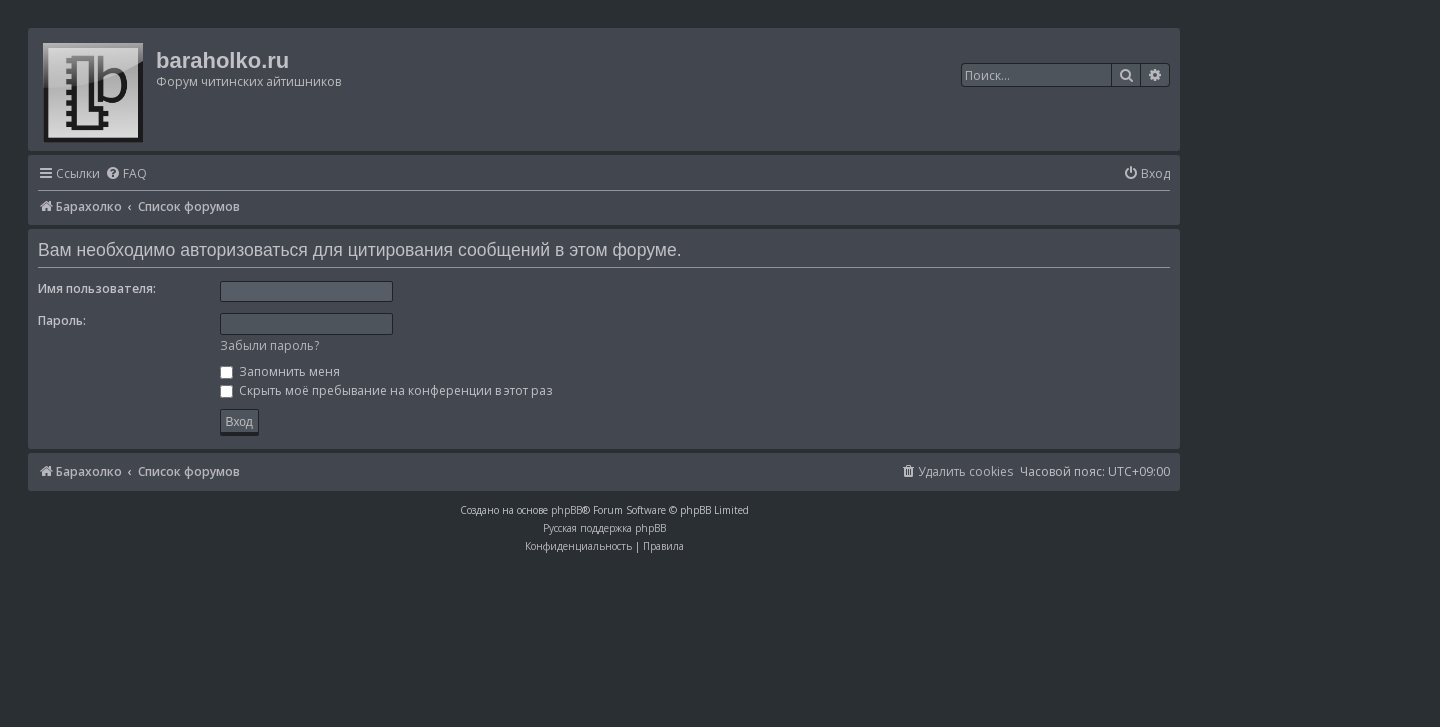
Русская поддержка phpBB (604, 528)
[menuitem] (126, 174)
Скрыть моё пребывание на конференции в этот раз (386, 390)
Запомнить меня (280, 371)
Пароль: (62, 320)
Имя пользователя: (97, 288)
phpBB (566, 510)
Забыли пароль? (269, 345)
